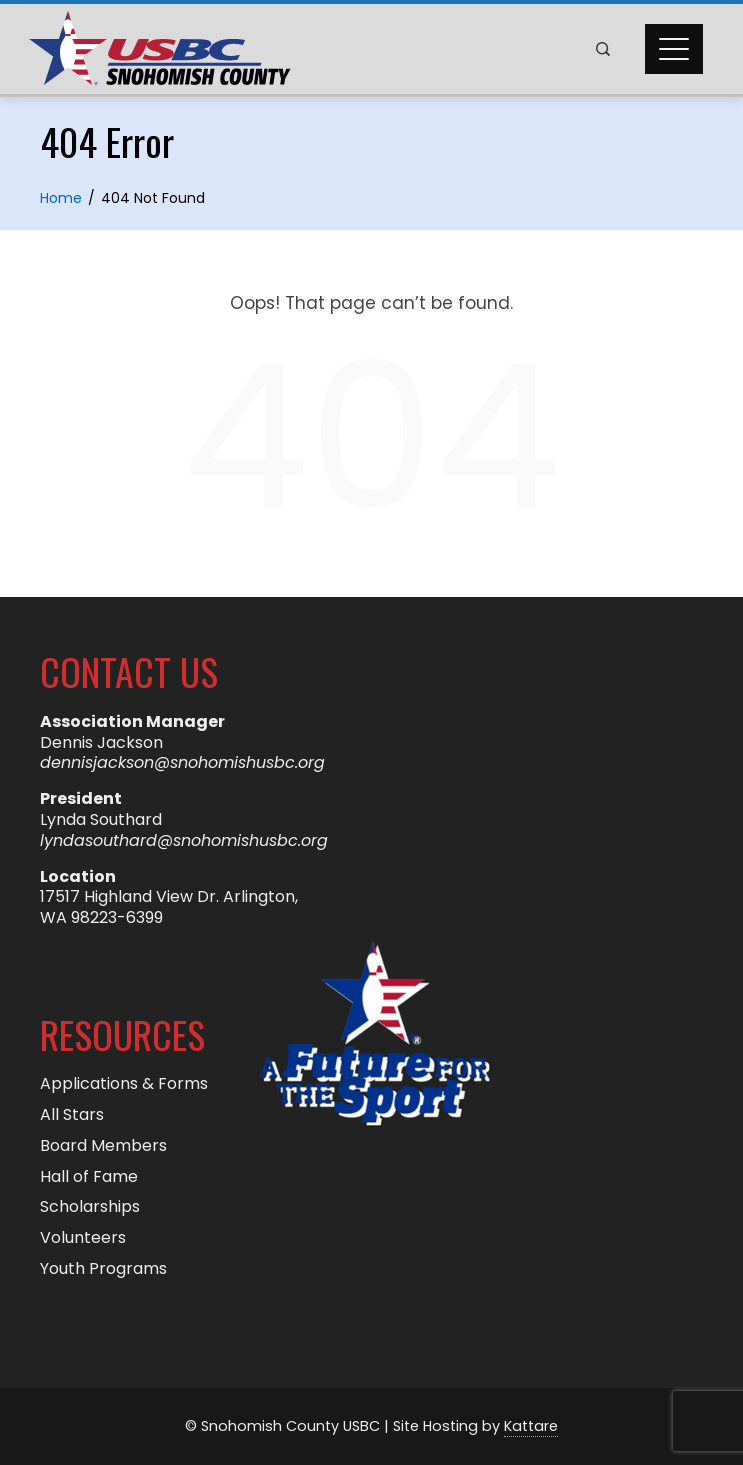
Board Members (103, 1146)
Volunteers (83, 1238)
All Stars (72, 1115)
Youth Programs (103, 1269)
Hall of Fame (89, 1177)
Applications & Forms (124, 1084)
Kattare (531, 1426)
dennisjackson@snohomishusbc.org (182, 762)
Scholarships (90, 1207)
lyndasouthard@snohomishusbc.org (184, 840)
